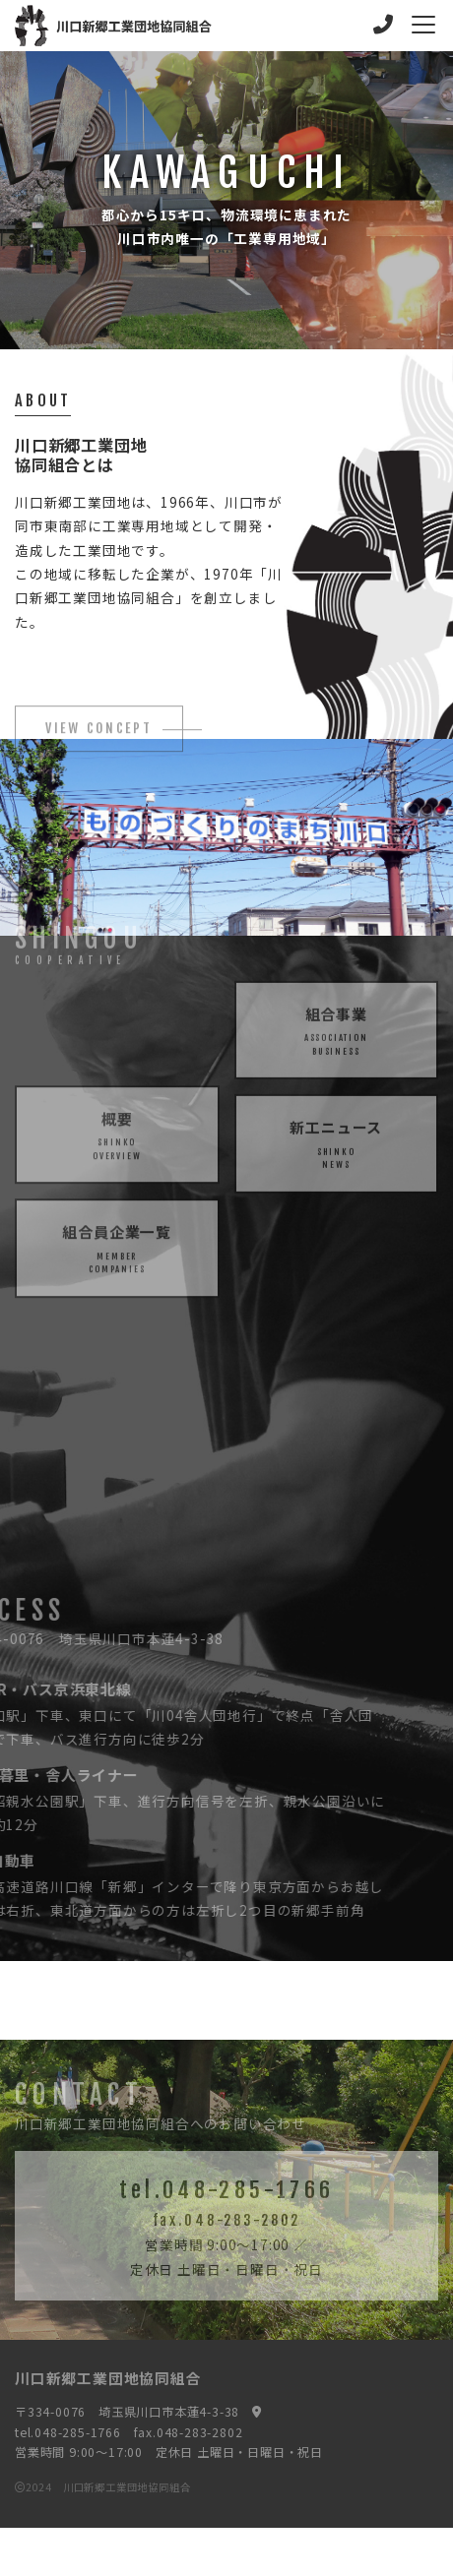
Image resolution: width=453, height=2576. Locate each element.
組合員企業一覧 (117, 1271)
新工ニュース (336, 1122)
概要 (117, 1157)
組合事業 (336, 1008)
